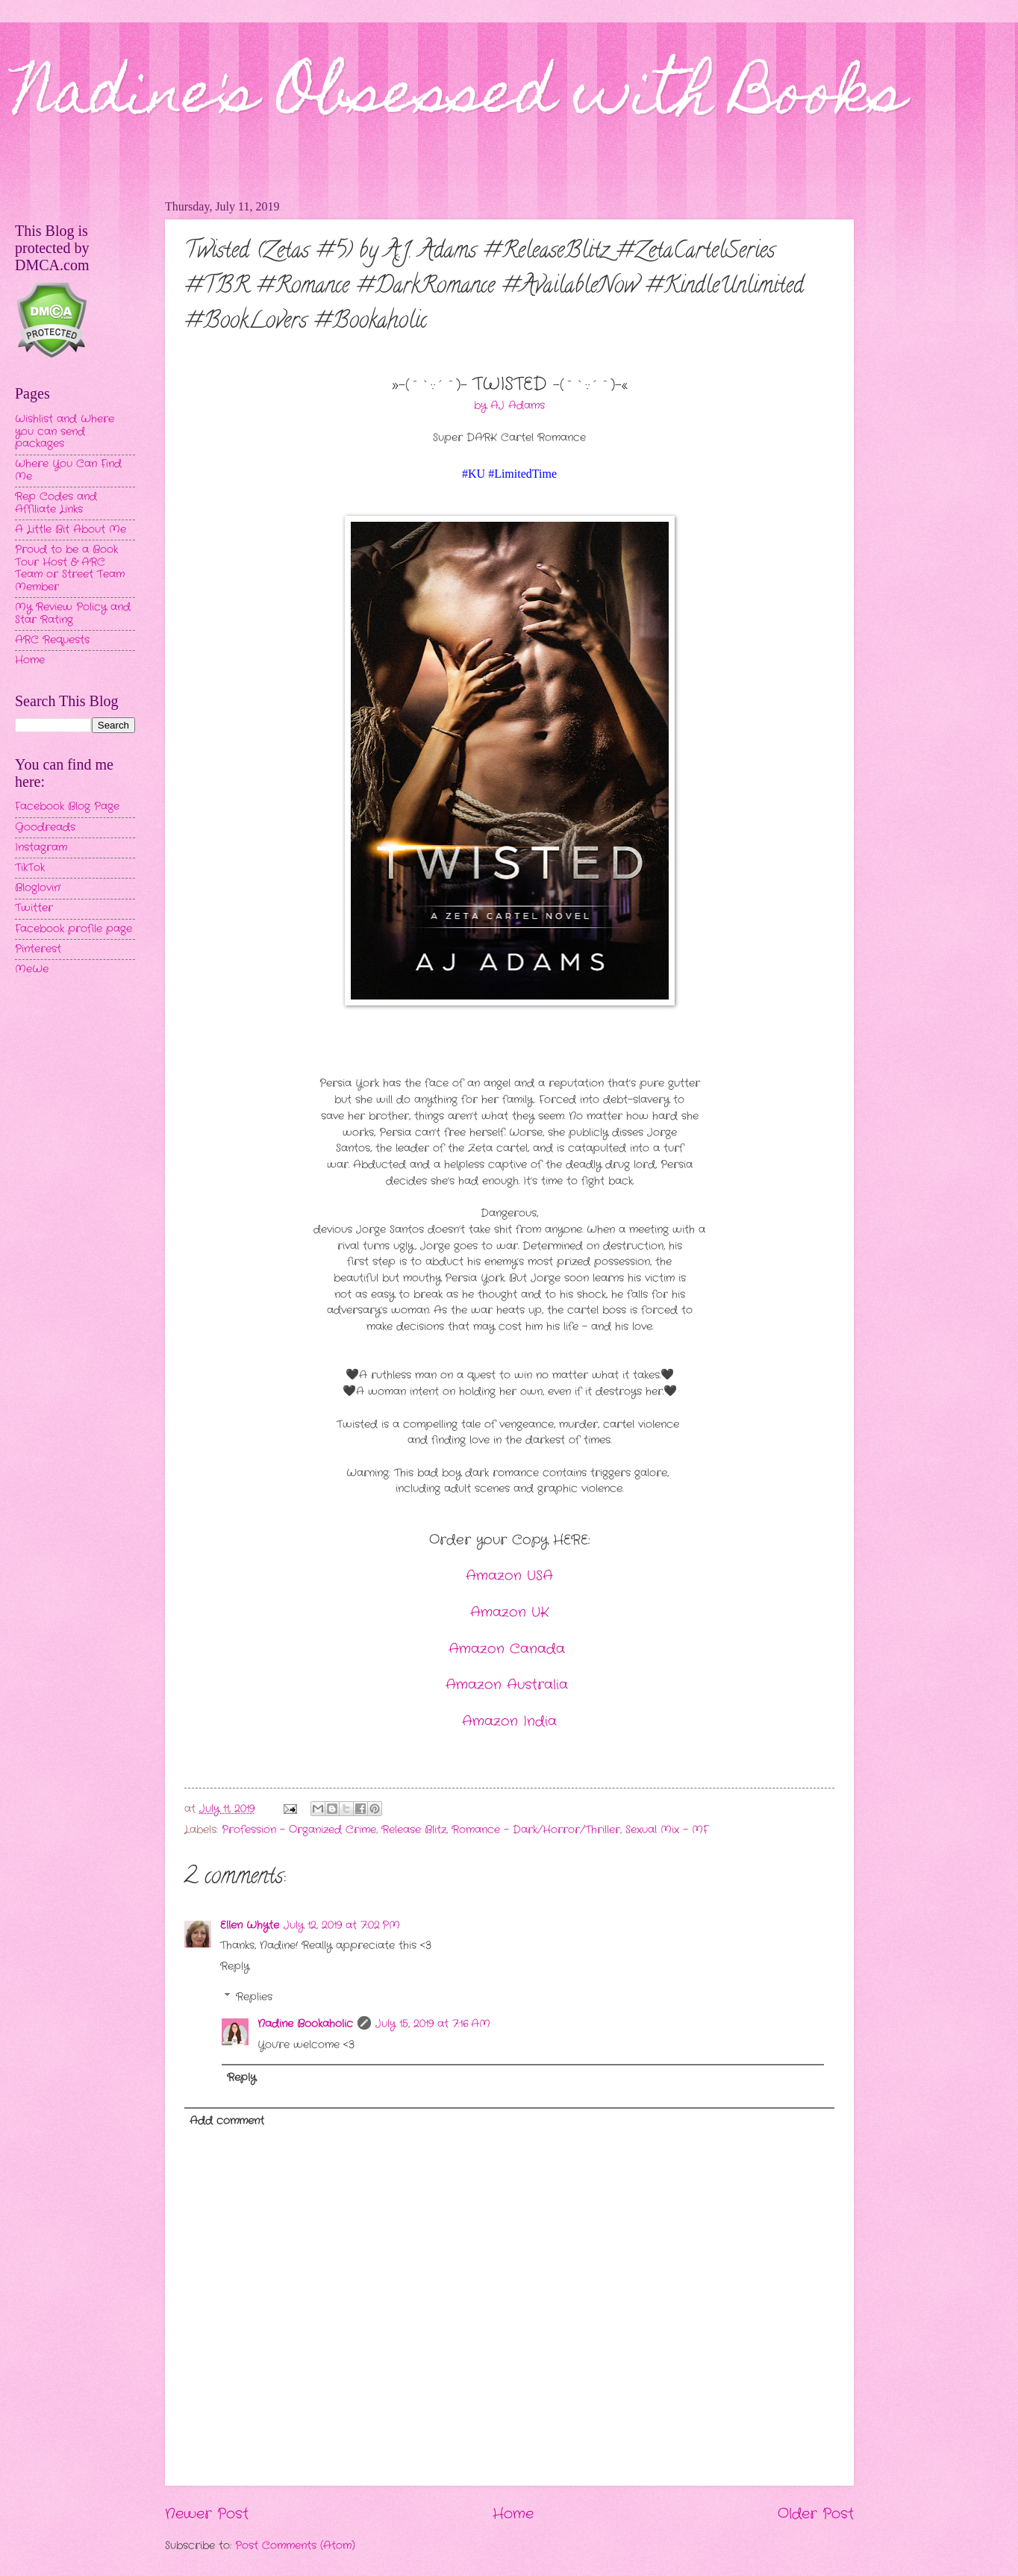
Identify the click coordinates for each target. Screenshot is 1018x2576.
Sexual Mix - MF (666, 1830)
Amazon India (509, 1721)
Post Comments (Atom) (295, 2546)
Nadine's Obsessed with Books (460, 98)
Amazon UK (509, 1612)
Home (513, 2514)
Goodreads (45, 827)
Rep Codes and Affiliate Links (56, 503)
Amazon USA (509, 1575)
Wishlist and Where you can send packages (64, 431)
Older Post (816, 2514)
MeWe (32, 969)
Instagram (41, 848)
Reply (234, 1966)
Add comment (227, 2121)
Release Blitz (413, 1830)
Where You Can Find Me (68, 470)
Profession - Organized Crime (299, 1830)
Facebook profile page (73, 929)
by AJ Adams (509, 406)
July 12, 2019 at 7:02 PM (342, 1925)
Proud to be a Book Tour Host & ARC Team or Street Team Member (70, 568)
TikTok (30, 868)
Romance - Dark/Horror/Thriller (536, 1830)
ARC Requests (52, 640)
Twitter (34, 908)
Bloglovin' (37, 888)
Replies (254, 1997)
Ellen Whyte (249, 1925)
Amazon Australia (509, 1684)
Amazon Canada (509, 1649)
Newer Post (207, 2514)
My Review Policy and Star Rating (73, 613)
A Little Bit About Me (70, 530)
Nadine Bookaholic (305, 2024)
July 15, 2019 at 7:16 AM (432, 2024)
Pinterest (38, 949)
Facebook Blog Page (67, 806)
